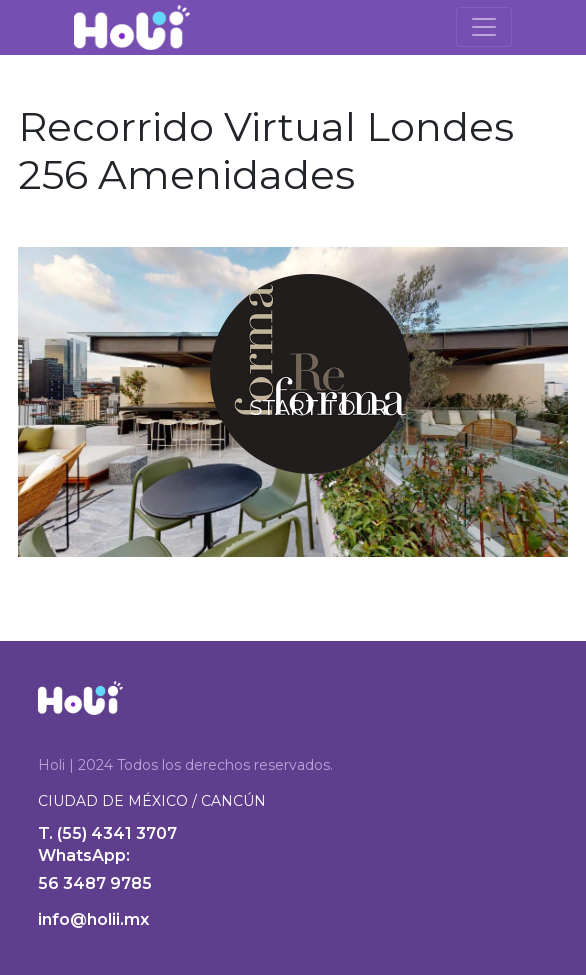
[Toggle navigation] (484, 27)
